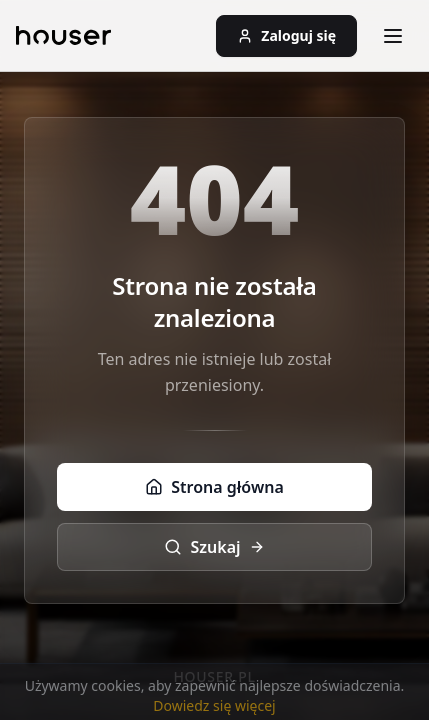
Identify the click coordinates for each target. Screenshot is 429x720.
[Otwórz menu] (393, 36)
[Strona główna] (63, 36)
